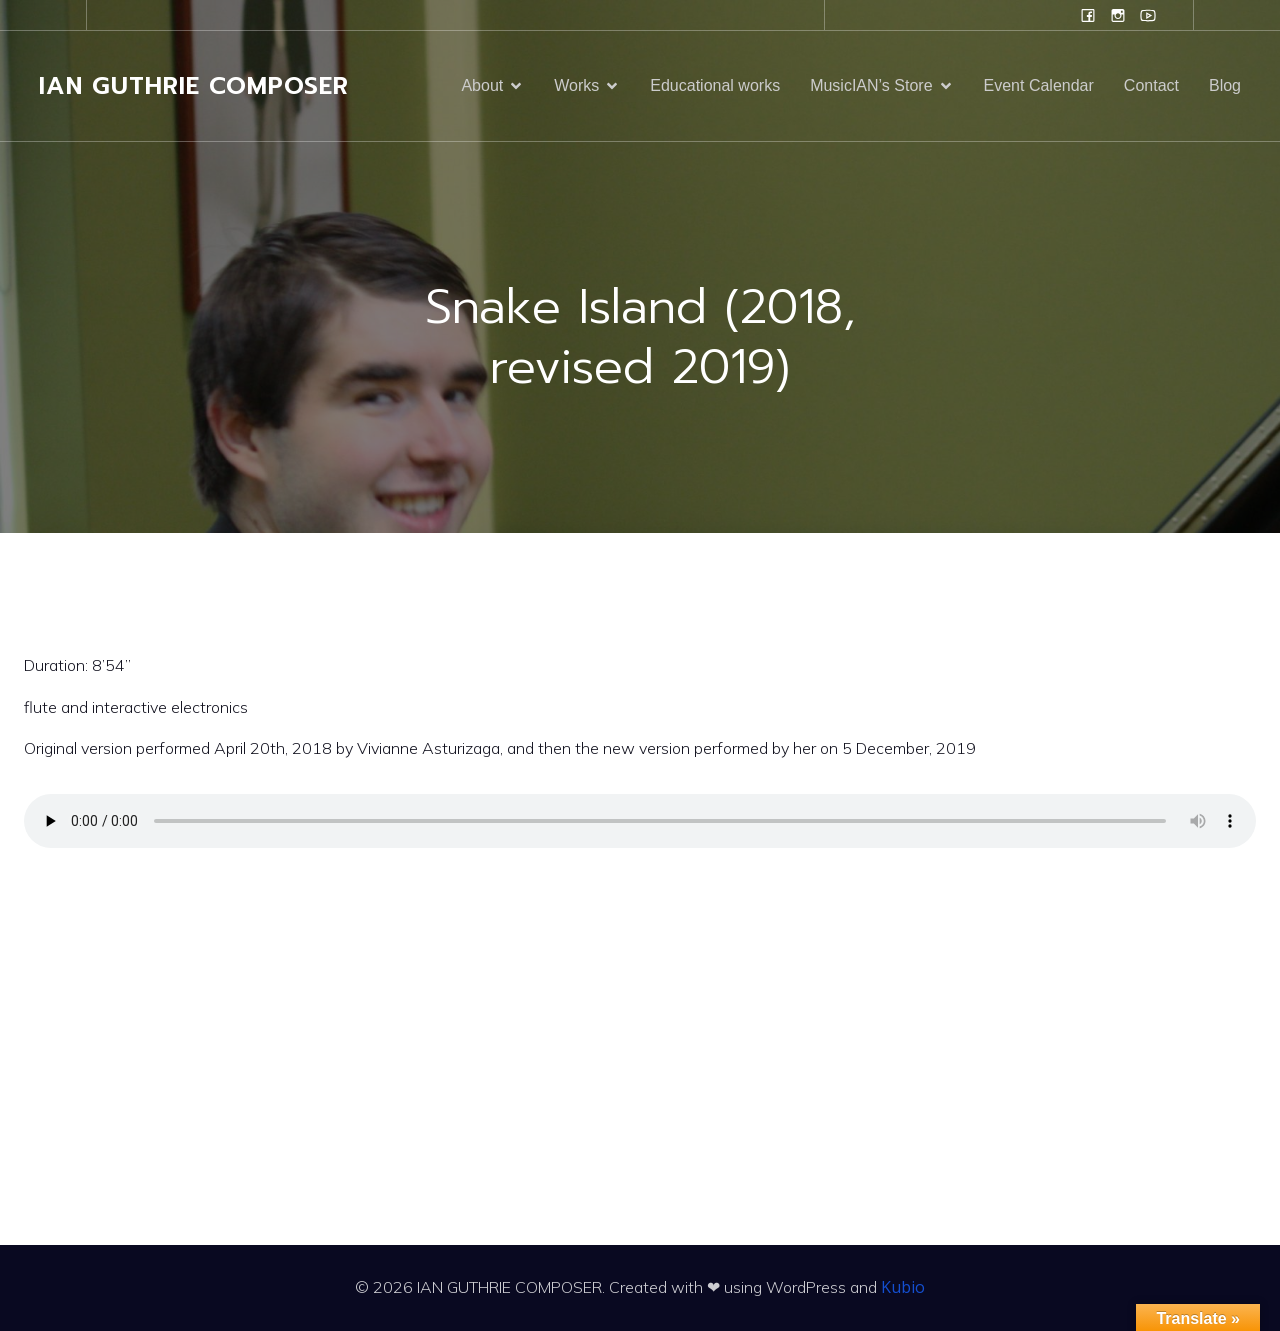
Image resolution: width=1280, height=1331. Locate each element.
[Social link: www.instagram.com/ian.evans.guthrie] (1118, 15)
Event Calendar (1039, 85)
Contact (1151, 85)
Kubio (903, 1287)
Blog (1225, 85)
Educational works (715, 85)
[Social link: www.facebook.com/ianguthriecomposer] (1088, 15)
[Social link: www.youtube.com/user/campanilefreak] (1148, 15)
